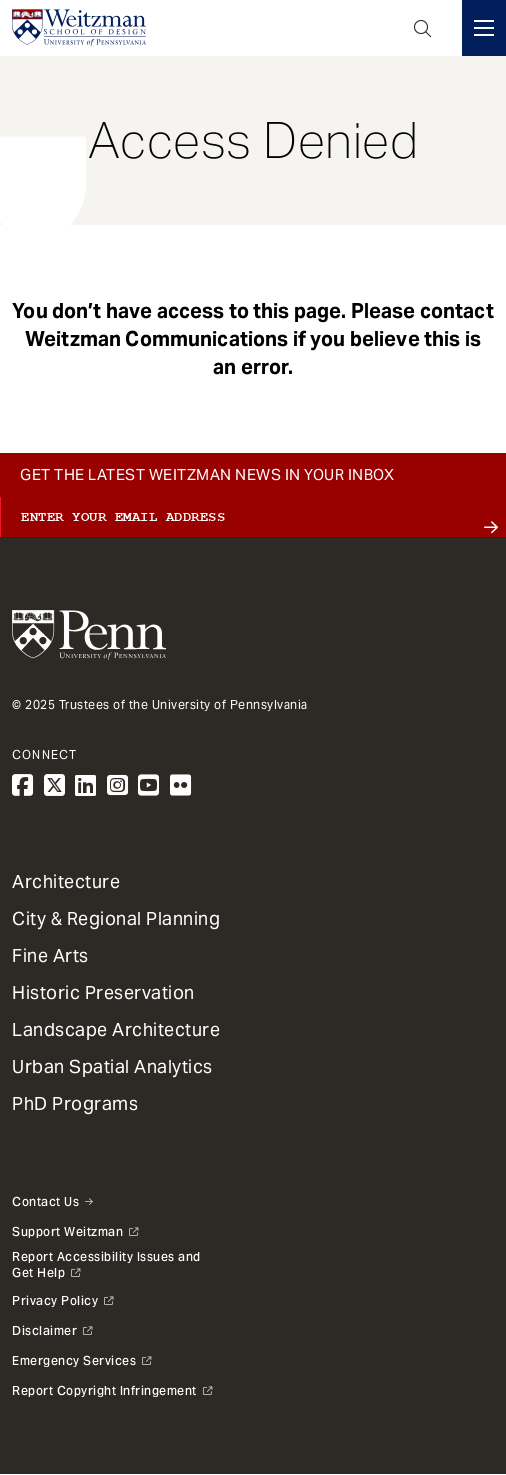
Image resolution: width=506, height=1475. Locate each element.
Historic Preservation (103, 992)
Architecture (66, 881)
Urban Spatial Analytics (112, 1066)
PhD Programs (75, 1103)
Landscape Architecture (116, 1029)
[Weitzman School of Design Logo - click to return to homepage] (79, 28)
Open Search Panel (423, 28)
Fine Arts (50, 955)
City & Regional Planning (116, 918)
